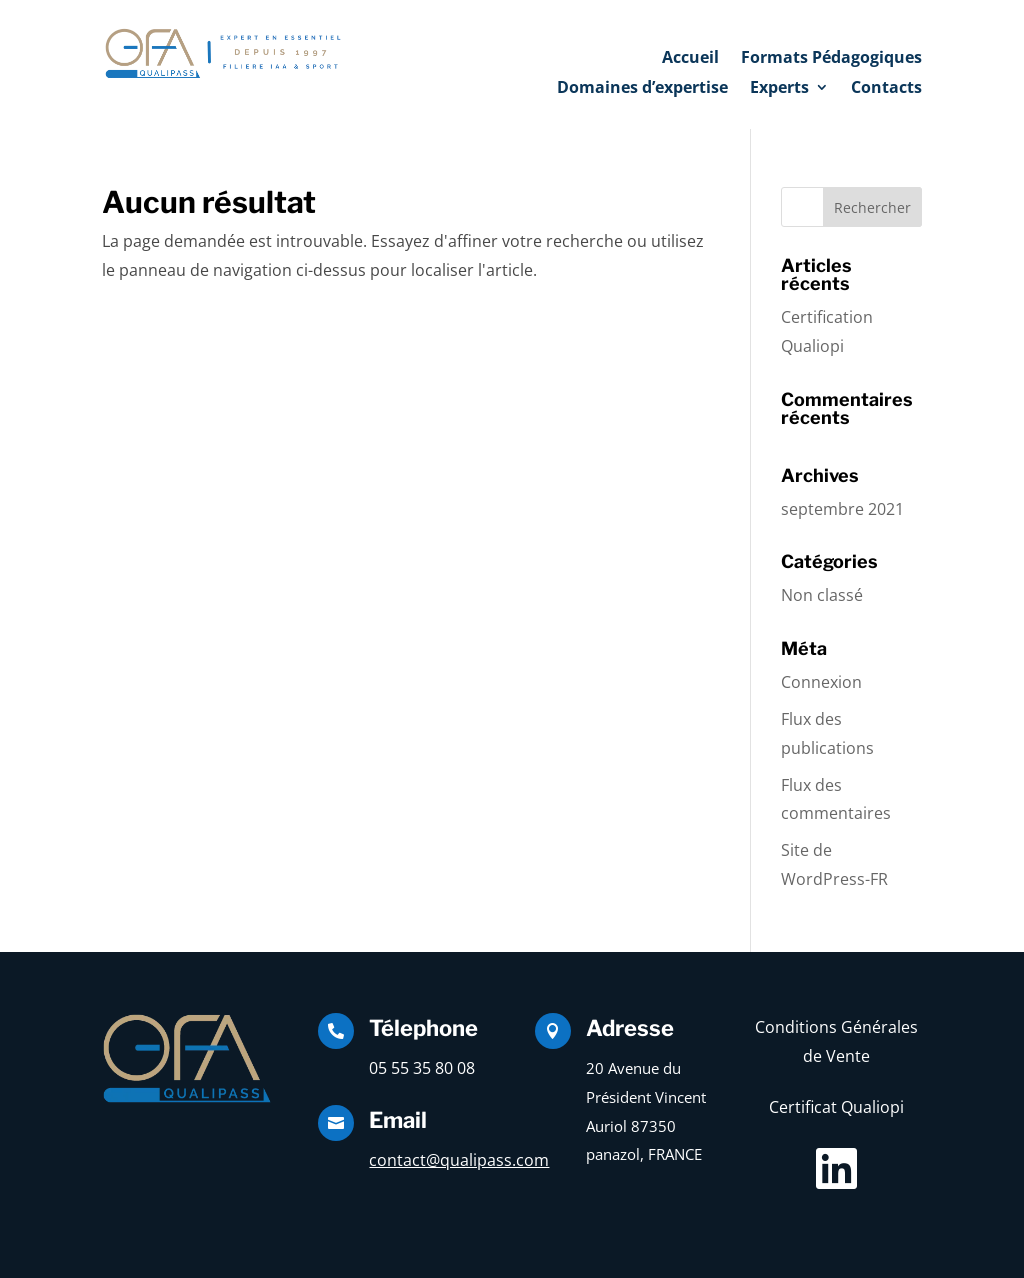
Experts (779, 89)
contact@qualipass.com (459, 1160)
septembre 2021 (842, 509)
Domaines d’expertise (642, 89)
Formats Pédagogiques (831, 59)
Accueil (690, 59)
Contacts (886, 89)
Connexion (821, 682)
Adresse (630, 1028)
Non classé (822, 595)
